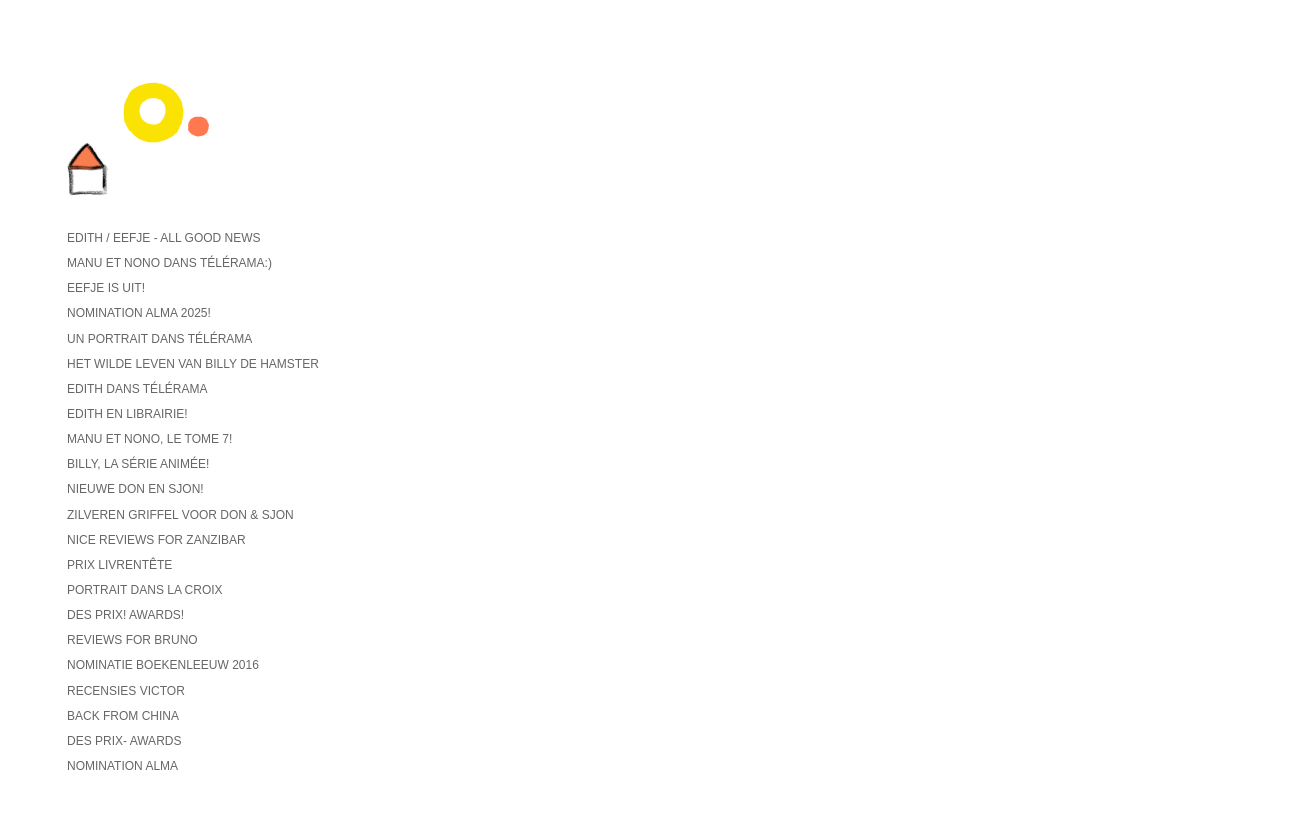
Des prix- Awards (124, 741)
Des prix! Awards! (125, 615)
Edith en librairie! (127, 414)
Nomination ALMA (122, 766)
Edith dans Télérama (137, 389)
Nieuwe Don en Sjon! (135, 489)
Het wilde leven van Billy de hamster (193, 364)
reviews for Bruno (132, 640)
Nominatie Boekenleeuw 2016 (163, 665)
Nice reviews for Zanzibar (156, 540)
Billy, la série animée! (138, 464)
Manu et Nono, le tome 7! (149, 439)
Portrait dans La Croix (145, 590)
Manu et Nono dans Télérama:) (169, 263)
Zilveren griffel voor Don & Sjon (180, 515)
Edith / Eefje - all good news (164, 238)
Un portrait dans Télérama (159, 339)
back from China (123, 716)
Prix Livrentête (119, 565)
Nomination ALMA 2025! (139, 313)
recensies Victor (126, 691)
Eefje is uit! (106, 288)
